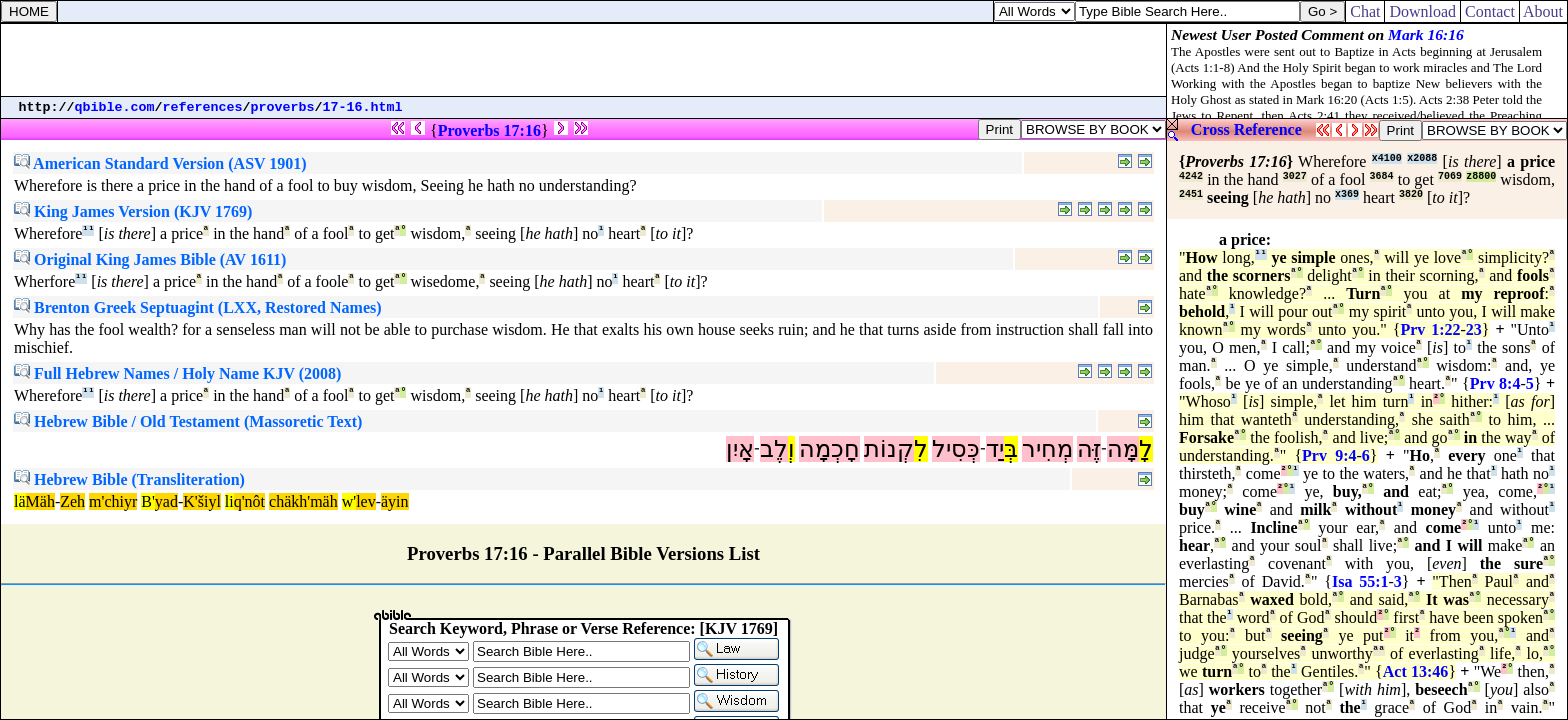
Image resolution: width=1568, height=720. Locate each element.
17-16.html (363, 107)
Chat (1365, 11)
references (203, 107)
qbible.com (115, 107)
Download (1422, 11)
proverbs (283, 107)
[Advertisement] (584, 60)
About (1543, 11)
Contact (1490, 11)
